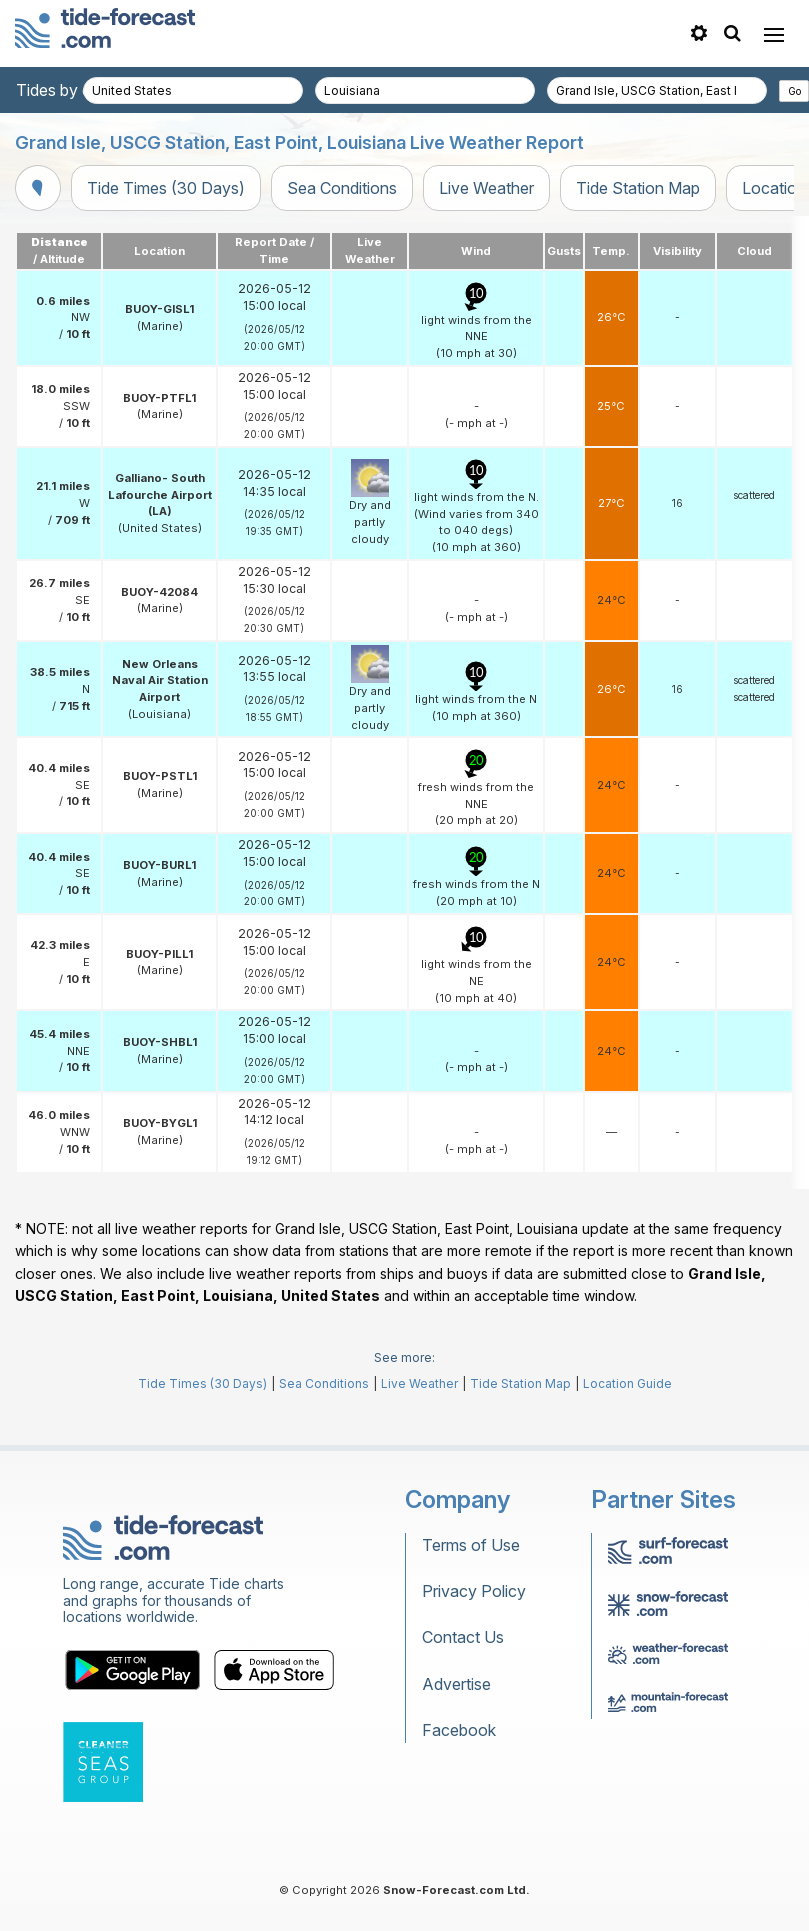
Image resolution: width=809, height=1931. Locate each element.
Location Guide (627, 1383)
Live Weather (486, 188)
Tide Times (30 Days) (166, 188)
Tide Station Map (638, 188)
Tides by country (77, 90)
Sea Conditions (342, 188)
